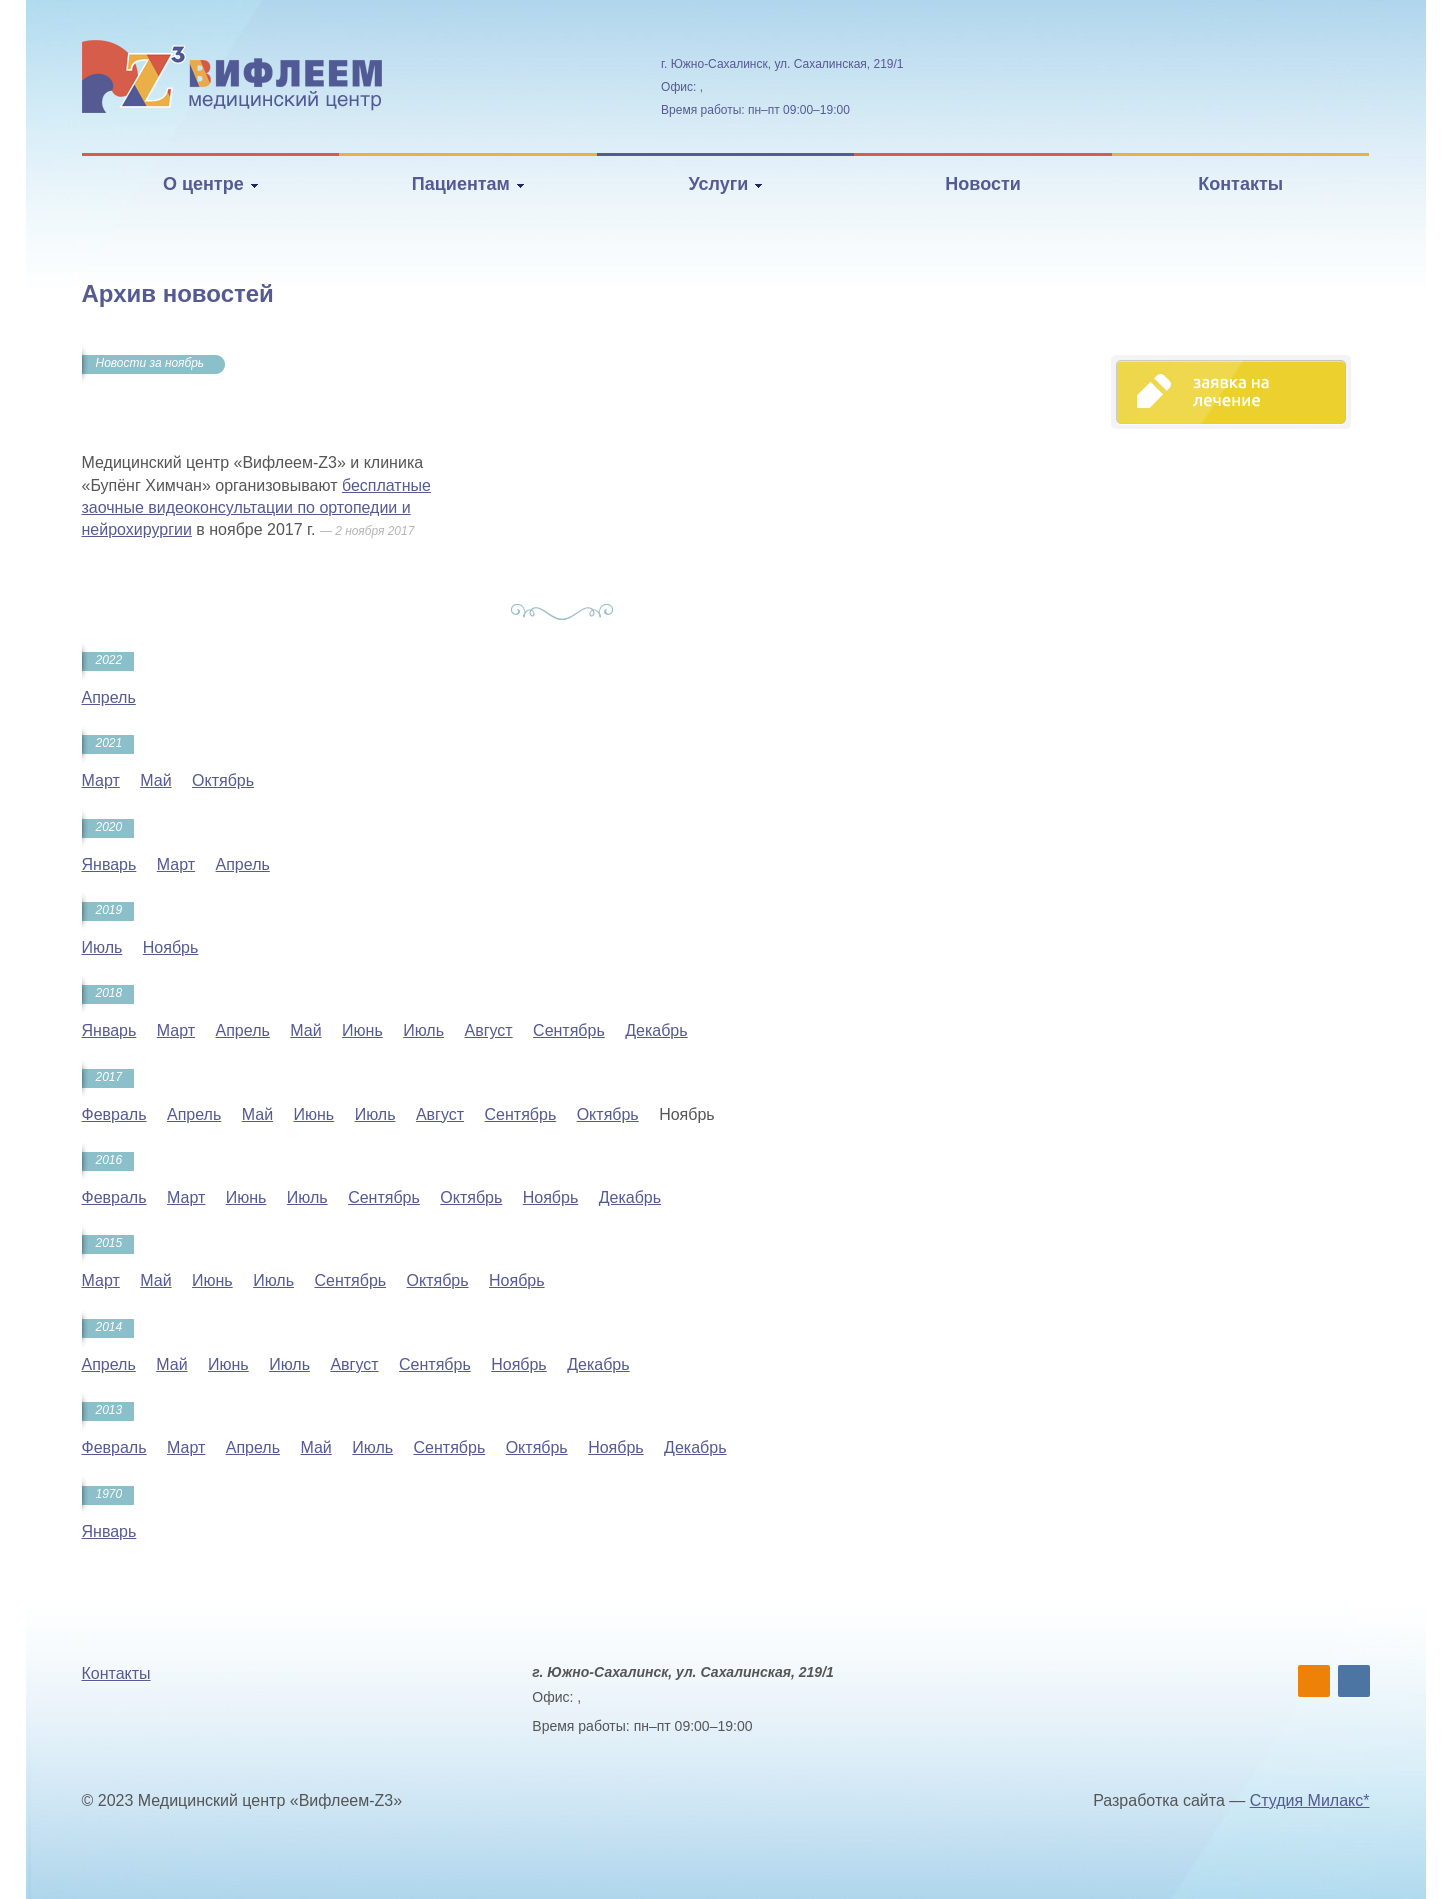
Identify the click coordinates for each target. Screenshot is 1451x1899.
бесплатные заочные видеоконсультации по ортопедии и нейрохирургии (256, 508)
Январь (109, 864)
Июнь (362, 1030)
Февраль (114, 1114)
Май (155, 780)
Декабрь (656, 1030)
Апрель (109, 697)
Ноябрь (171, 947)
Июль (102, 947)
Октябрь (223, 780)
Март (101, 780)
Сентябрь (569, 1030)
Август (488, 1030)
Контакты (1240, 184)
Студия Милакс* (1310, 1800)
